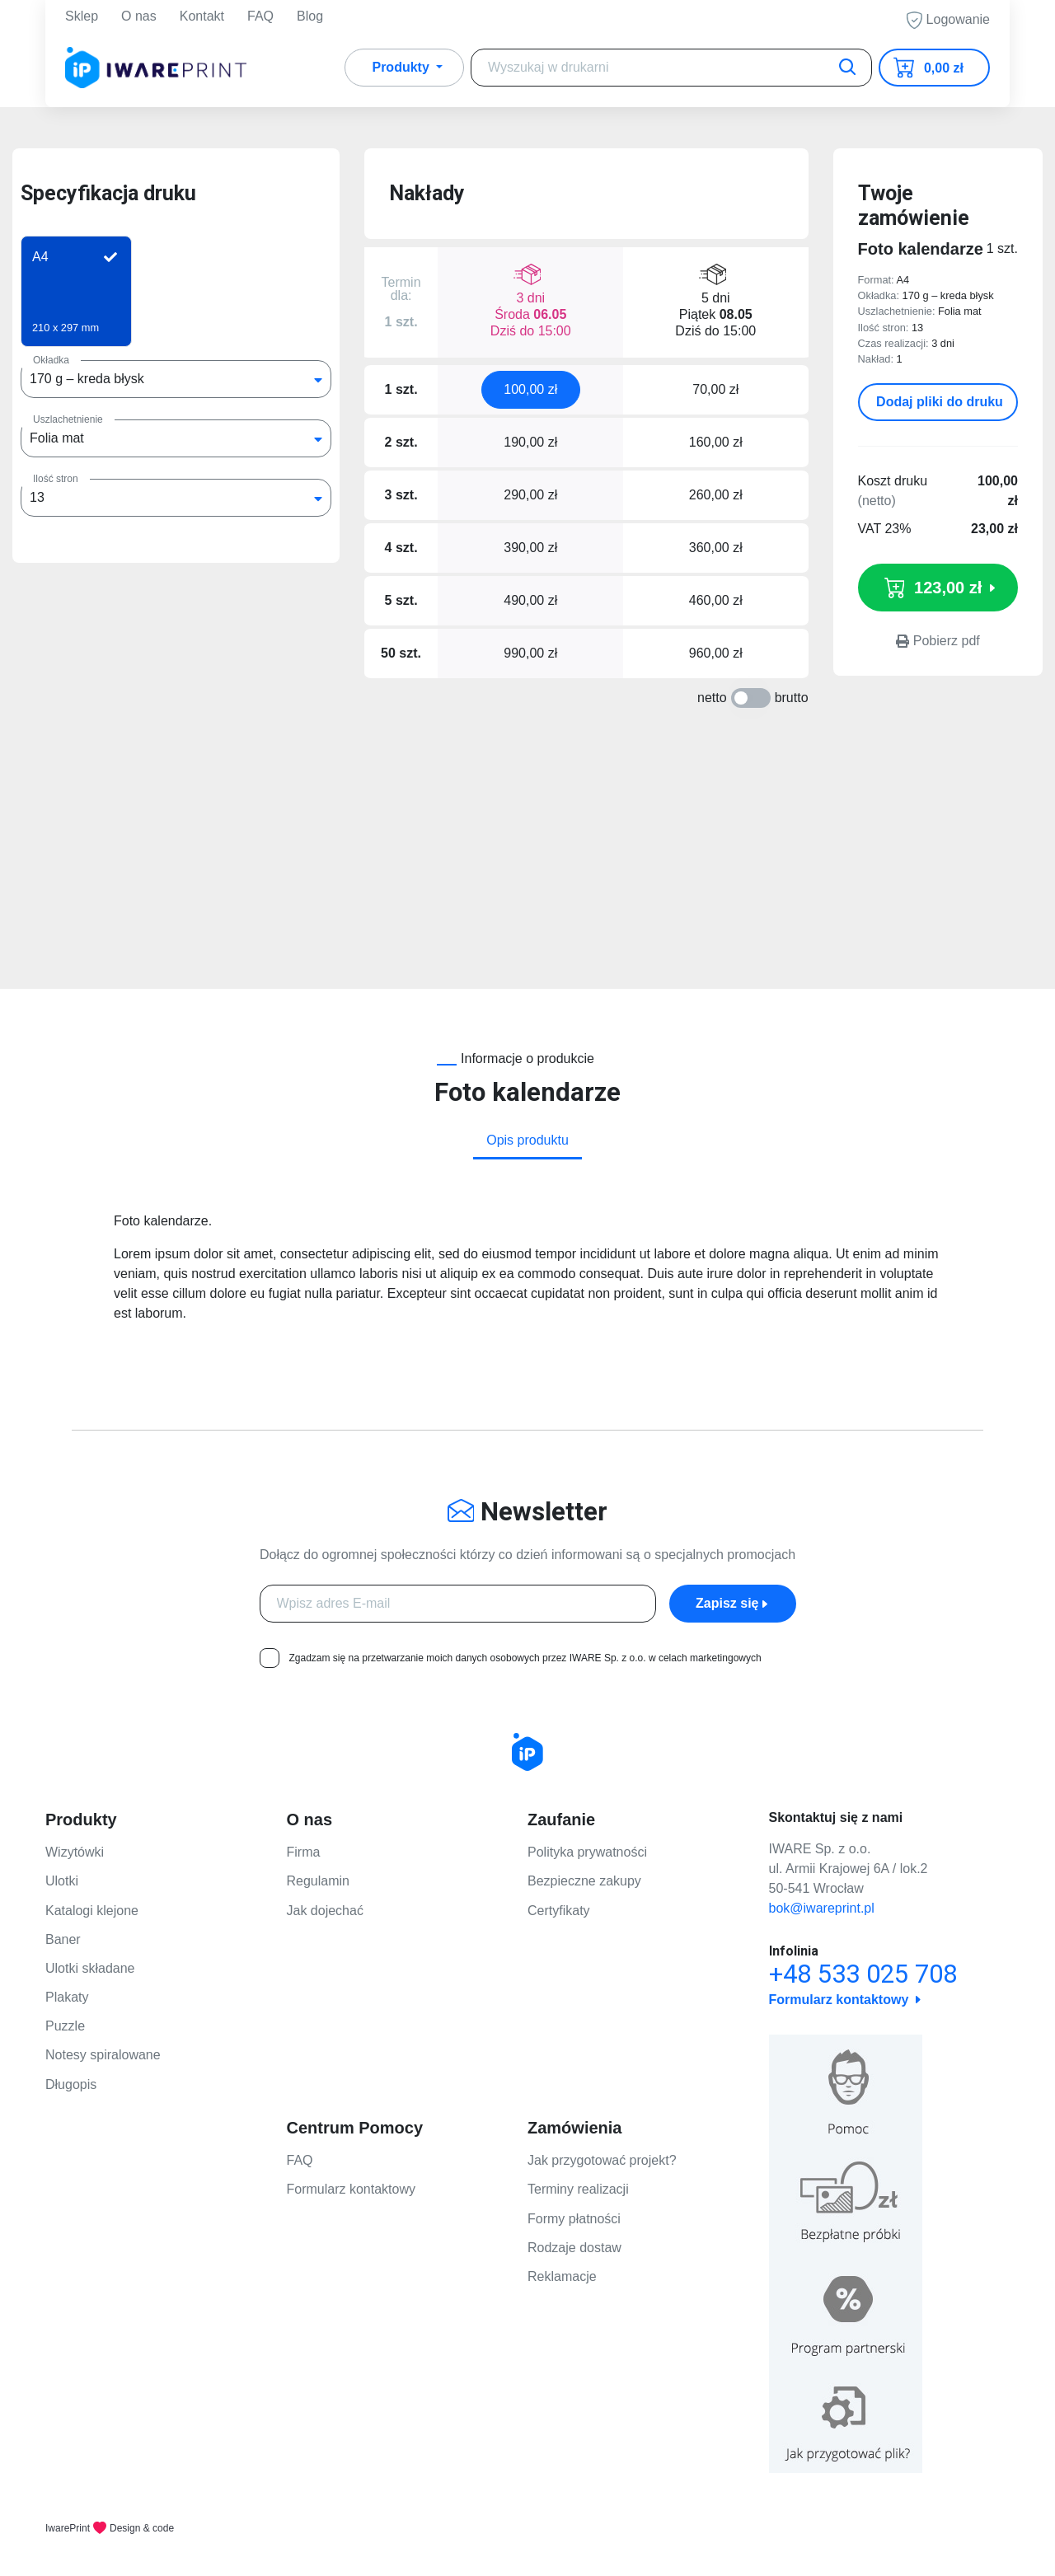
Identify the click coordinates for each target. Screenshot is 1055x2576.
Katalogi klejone (91, 1911)
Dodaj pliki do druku (938, 402)
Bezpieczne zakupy (584, 1881)
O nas (139, 16)
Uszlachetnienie (68, 419)
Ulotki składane (90, 1968)
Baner (63, 1939)
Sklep (81, 16)
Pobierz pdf (938, 641)
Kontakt (202, 16)
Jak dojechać (325, 1911)
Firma (304, 1852)
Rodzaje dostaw (574, 2248)
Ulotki (61, 1881)
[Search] (671, 68)
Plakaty (66, 1997)
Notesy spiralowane (103, 2055)
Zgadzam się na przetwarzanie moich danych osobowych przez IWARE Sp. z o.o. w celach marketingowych (525, 1658)
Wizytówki (74, 1852)
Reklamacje (562, 2276)
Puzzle (65, 2026)
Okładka (51, 360)
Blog (310, 16)
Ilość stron (55, 479)
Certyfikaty (559, 1911)
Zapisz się (732, 1603)
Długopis (70, 2084)
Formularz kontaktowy (351, 2189)
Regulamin (318, 1881)
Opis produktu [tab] (527, 1140)
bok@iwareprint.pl (821, 1908)
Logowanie (948, 20)
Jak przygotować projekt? (602, 2160)
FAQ (260, 16)
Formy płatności (574, 2219)
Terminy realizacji (578, 2189)
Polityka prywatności (587, 1852)
